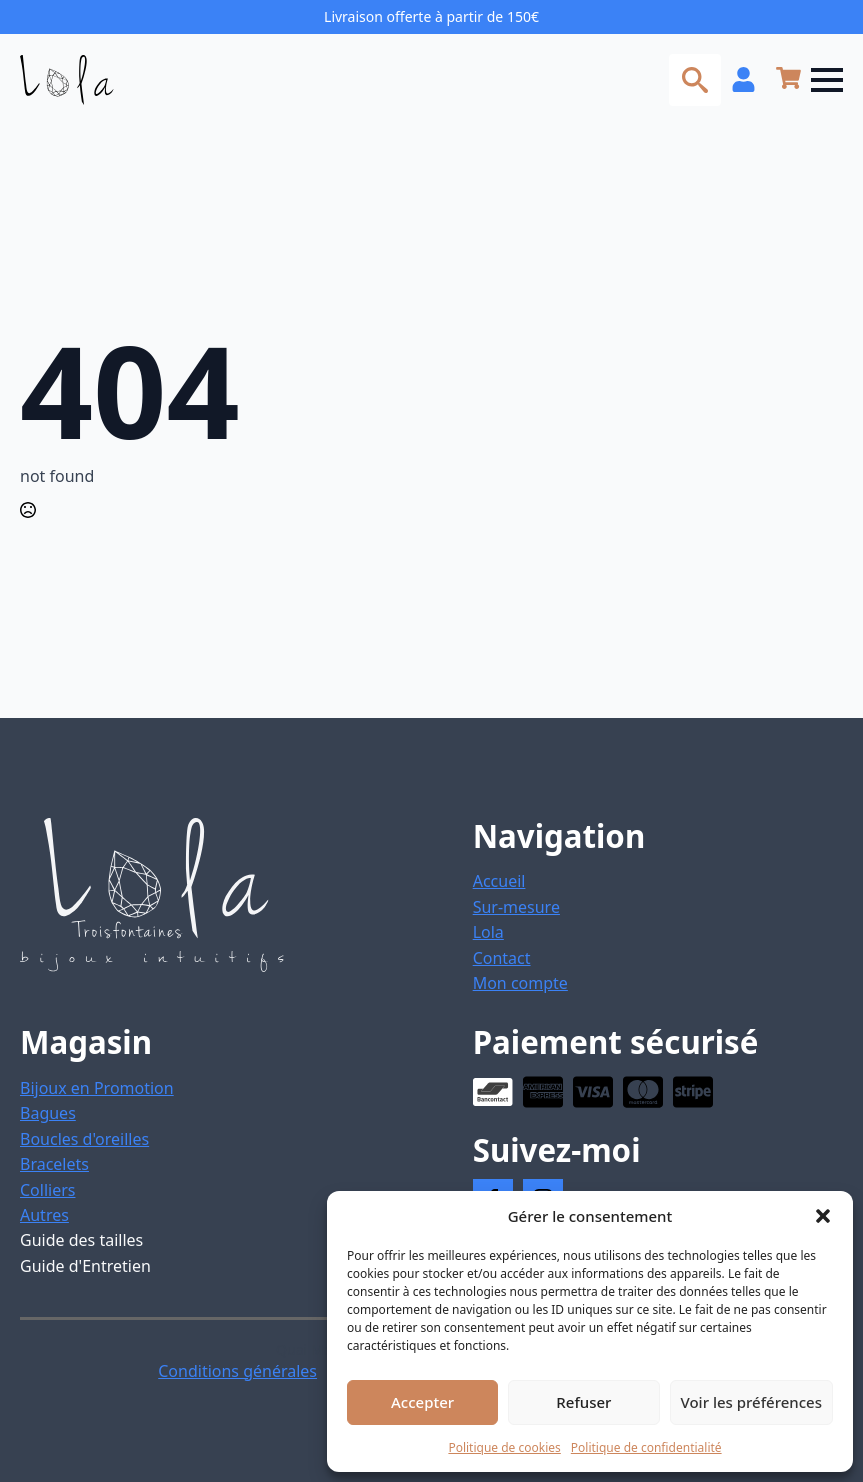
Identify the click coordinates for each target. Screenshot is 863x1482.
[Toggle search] (695, 80)
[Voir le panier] (788, 79)
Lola (488, 932)
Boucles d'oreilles (84, 1139)
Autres (44, 1215)
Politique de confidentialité (646, 1447)
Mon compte (520, 983)
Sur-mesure (516, 907)
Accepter (422, 1402)
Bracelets (54, 1164)
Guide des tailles (81, 1240)
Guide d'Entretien (85, 1266)
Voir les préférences (751, 1402)
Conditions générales (237, 1371)
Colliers (47, 1190)
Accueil (499, 881)
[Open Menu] (827, 80)
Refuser (583, 1402)
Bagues (48, 1113)
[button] (823, 1216)
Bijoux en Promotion (97, 1088)
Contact (502, 958)
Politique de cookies (504, 1447)
